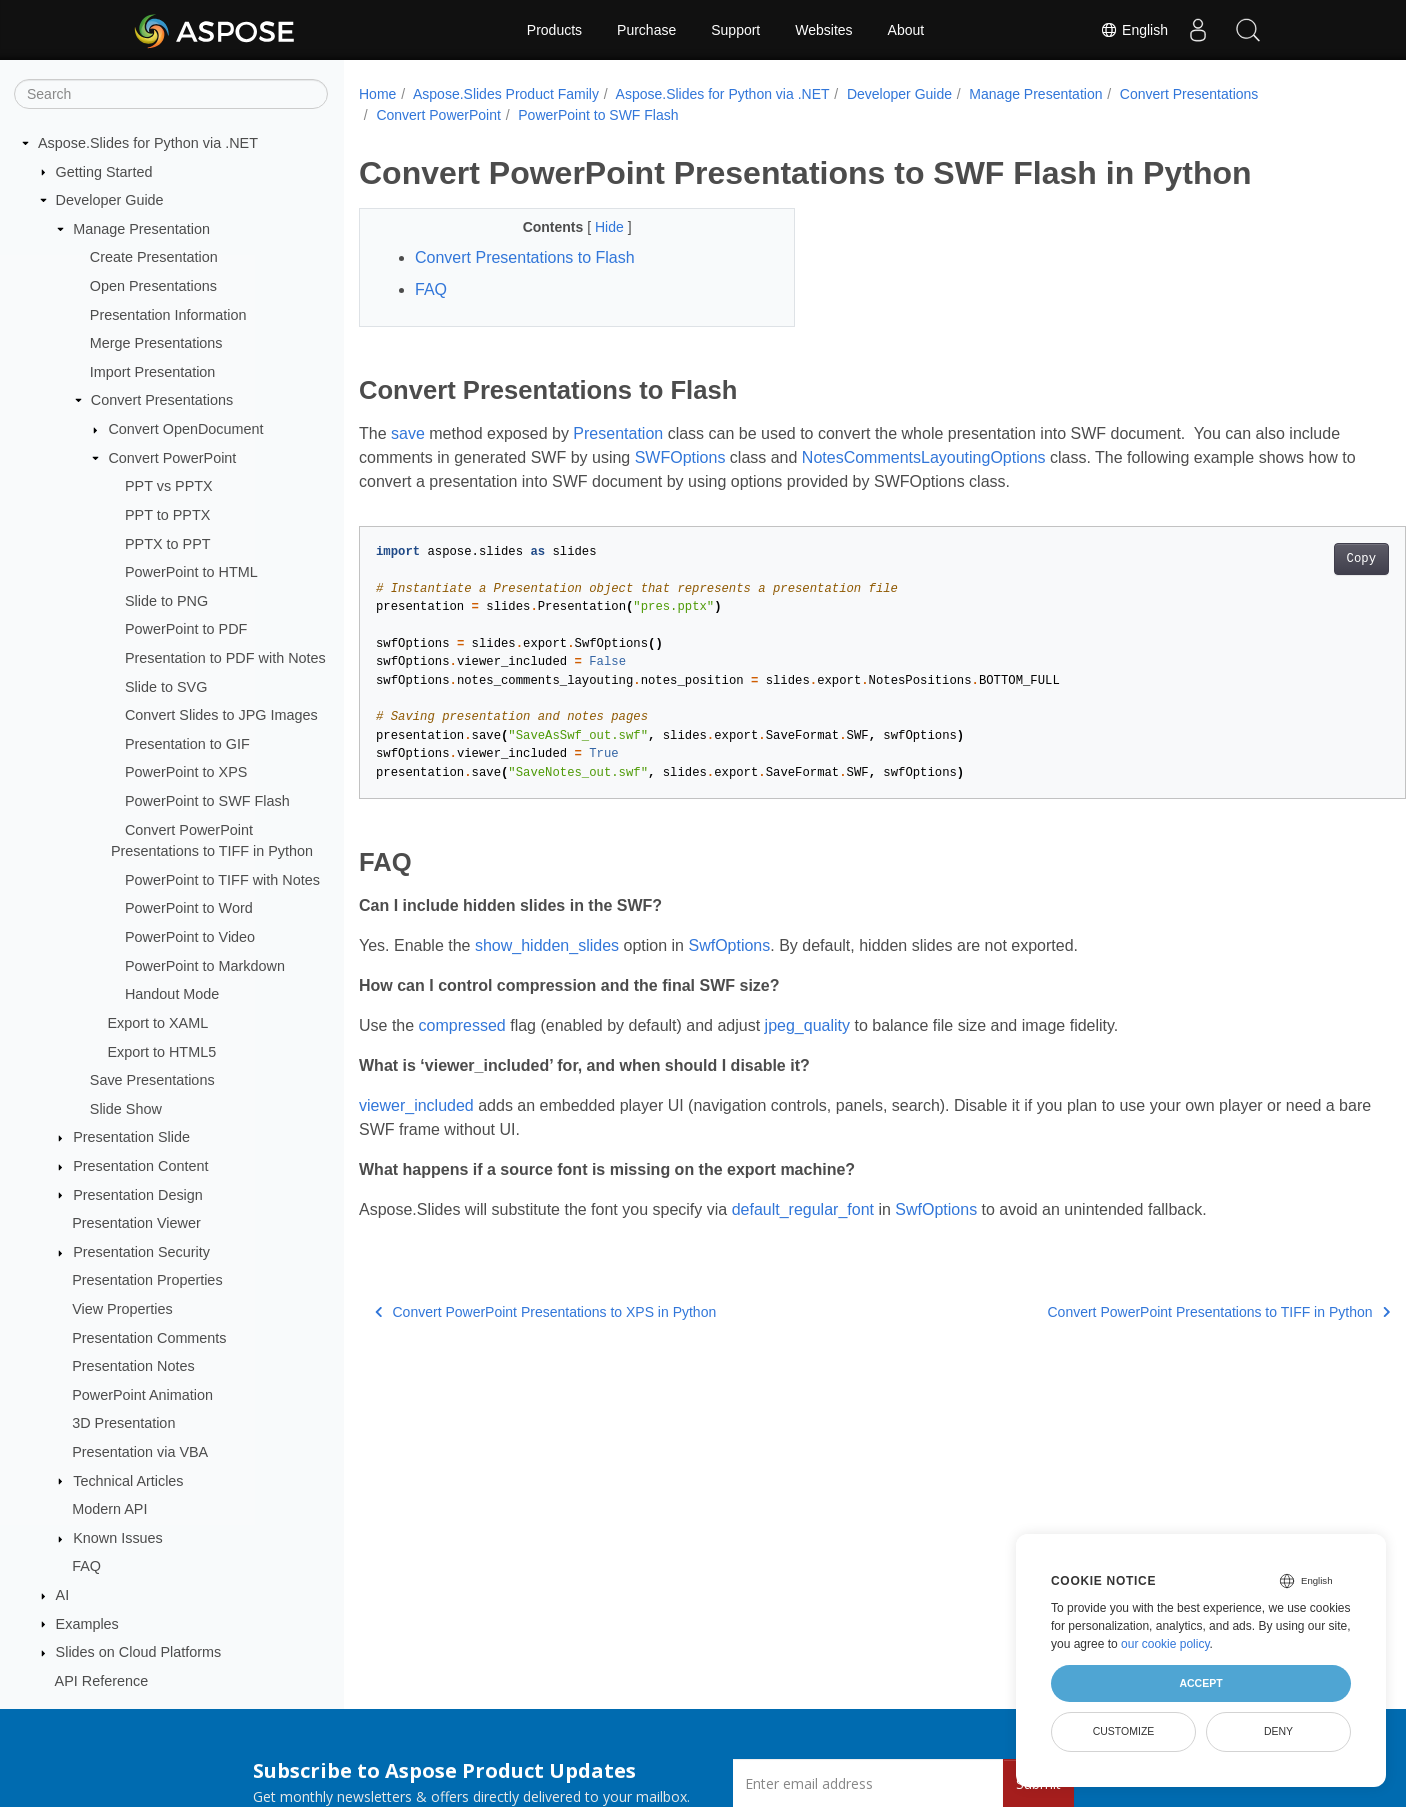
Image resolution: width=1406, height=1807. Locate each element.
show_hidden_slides (547, 945)
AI (63, 1595)
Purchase (646, 30)
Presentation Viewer (136, 1223)
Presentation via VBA (140, 1452)
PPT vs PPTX (169, 486)
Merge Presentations (156, 343)
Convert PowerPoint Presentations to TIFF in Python (1146, 1312)
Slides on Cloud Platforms (139, 1652)
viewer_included (416, 1105)
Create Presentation (154, 257)
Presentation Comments (149, 1338)
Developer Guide (110, 200)
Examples (87, 1624)
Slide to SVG (166, 687)
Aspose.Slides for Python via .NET (148, 143)
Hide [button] (596, 227)
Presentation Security (141, 1252)
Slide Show (126, 1109)
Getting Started (104, 172)
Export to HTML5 (161, 1052)
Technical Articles (128, 1481)
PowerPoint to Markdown (205, 966)
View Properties (122, 1309)
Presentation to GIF (187, 744)
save (408, 433)
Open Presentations (153, 286)
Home (377, 94)
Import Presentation (153, 372)
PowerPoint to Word (189, 908)
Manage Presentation (141, 229)
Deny (1278, 1731)
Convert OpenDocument (185, 429)
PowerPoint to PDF (186, 629)
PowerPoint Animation (142, 1395)
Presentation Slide (131, 1137)
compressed (462, 1025)
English (1134, 30)
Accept (1200, 1683)
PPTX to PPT (168, 544)
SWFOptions (735, 457)
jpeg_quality (807, 1025)
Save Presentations (152, 1080)
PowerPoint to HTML (191, 572)
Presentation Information (168, 315)
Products (554, 30)
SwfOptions (729, 945)
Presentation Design (138, 1195)
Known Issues (118, 1538)
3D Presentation (123, 1423)
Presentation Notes (133, 1366)
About (906, 30)
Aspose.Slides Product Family (506, 94)
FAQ (86, 1566)
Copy (1288, 559)
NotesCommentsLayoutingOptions (979, 457)
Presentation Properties (147, 1280)
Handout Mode (172, 994)
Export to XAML (157, 1023)
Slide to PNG (166, 601)
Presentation (618, 433)
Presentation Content (140, 1166)
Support (735, 30)
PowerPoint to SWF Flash (207, 801)
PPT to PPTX (167, 515)
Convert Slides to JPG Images (221, 715)
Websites (823, 30)
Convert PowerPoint (172, 458)
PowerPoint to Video (190, 937)
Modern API (109, 1509)
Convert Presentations (162, 400)
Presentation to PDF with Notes (225, 658)
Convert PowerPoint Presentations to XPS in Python (545, 1312)
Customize (1124, 1731)
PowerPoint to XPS (186, 772)
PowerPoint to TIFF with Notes (222, 880)
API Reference (102, 1681)
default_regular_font (803, 1209)
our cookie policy (1165, 1644)
